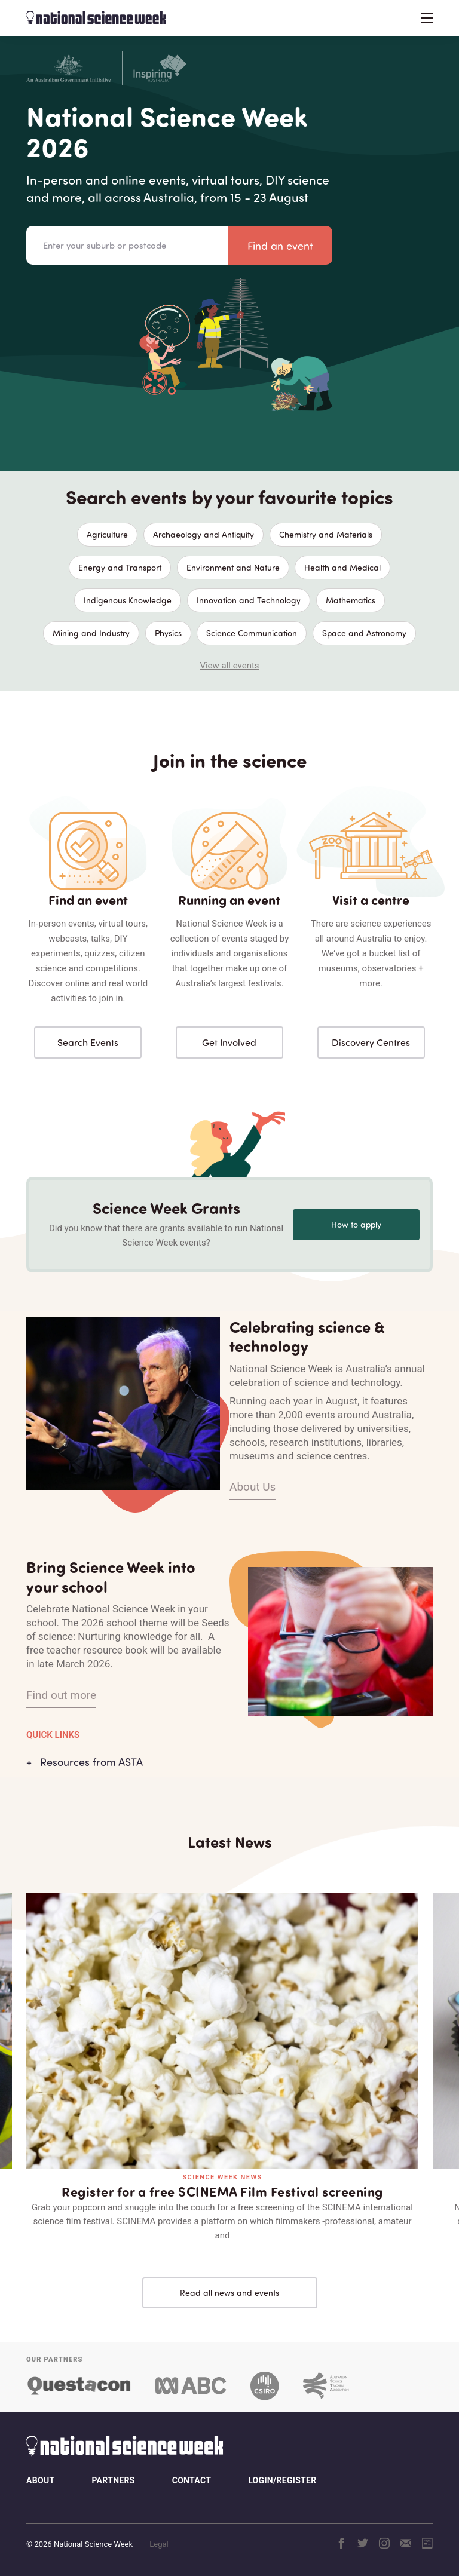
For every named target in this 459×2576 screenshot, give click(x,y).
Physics (168, 633)
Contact (191, 2480)
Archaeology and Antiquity (203, 534)
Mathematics (350, 600)
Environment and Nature (233, 567)
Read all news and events (229, 2292)
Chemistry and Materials (325, 534)
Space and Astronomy (364, 633)
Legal (158, 2544)
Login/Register (282, 2480)
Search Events (87, 1042)
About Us (253, 1487)
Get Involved (229, 1042)
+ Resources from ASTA (84, 1761)
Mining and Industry (91, 633)
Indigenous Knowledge (128, 600)
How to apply (356, 1224)
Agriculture (107, 534)
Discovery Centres (371, 1042)
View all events (229, 665)
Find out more (61, 1695)
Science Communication (251, 633)
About (40, 2480)
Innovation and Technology (249, 600)
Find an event (280, 245)
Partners (112, 2480)
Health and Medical (342, 567)
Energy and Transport (119, 567)
